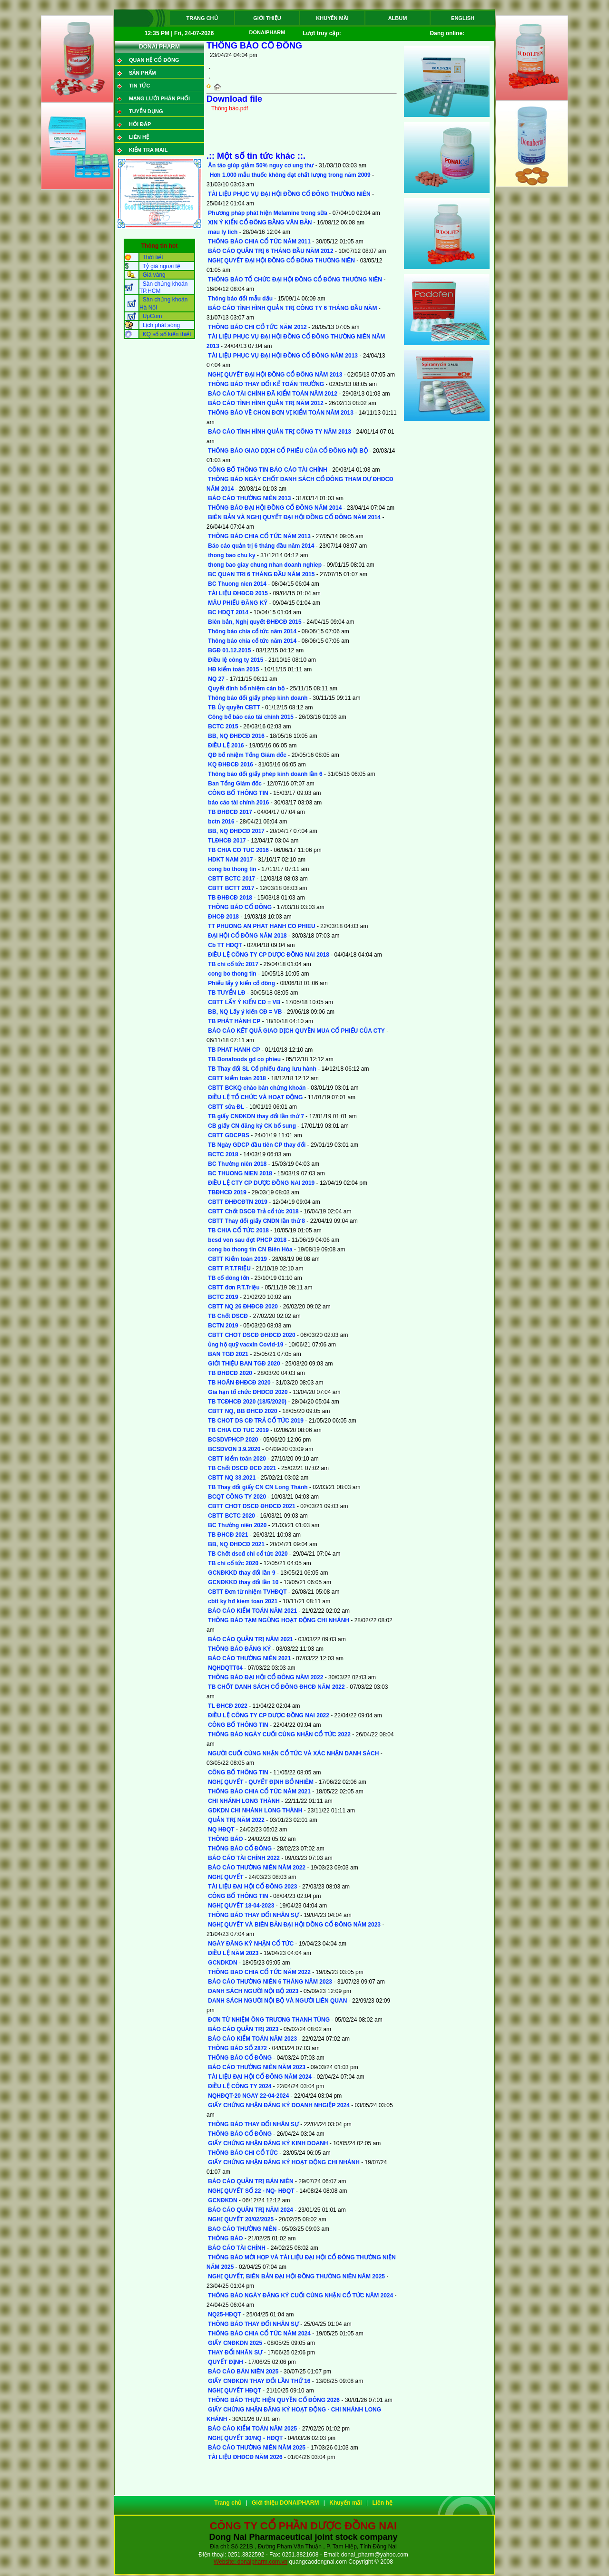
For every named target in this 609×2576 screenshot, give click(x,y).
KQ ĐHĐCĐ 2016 (230, 764)
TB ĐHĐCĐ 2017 (230, 812)
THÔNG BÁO (225, 1839)
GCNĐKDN (222, 2200)
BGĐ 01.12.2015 (229, 650)
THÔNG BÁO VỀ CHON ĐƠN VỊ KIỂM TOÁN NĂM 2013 (280, 412)
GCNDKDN (222, 1962)
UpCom (152, 316)
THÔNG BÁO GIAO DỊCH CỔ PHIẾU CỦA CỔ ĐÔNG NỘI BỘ (288, 450)
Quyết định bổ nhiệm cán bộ (246, 688)
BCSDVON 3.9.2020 (234, 1449)
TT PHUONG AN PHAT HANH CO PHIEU (261, 926)
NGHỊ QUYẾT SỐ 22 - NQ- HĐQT (251, 2191)
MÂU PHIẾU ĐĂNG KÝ (237, 603)
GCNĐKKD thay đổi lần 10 (243, 1582)
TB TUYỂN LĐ (226, 992)
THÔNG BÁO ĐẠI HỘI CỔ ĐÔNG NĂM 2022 (265, 1677)
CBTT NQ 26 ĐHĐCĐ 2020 (243, 1306)
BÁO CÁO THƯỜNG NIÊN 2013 (249, 498)
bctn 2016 (221, 821)
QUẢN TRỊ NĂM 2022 (236, 1820)
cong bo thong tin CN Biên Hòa (250, 1249)
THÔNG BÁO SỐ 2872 (237, 2048)
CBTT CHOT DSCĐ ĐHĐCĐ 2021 (251, 1506)
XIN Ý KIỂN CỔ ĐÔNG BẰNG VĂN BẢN (260, 222)
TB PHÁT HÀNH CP (234, 1021)
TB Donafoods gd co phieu (244, 1059)
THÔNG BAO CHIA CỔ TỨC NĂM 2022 (259, 1972)
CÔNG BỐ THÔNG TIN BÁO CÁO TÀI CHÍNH (267, 469)
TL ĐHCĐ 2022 (227, 1706)
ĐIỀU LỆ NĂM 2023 (233, 1953)
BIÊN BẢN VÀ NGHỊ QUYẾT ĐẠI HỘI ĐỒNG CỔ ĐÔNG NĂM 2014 (294, 517)
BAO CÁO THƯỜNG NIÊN (242, 2229)
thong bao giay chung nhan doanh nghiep (265, 565)
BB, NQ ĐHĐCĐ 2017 (236, 831)
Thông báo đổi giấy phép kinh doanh (257, 698)
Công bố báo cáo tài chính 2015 (251, 717)
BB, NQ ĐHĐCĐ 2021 (236, 1544)
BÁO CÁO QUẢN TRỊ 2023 (243, 2029)
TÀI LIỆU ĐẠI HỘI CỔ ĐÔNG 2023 (252, 1886)
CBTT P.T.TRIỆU (229, 1268)
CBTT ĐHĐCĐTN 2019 (237, 1202)
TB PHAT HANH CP (234, 1049)
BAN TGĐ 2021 (228, 1354)
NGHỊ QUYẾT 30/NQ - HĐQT (245, 2438)
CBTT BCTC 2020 (231, 1515)
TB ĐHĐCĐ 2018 (230, 897)
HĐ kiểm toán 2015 (233, 669)
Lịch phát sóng (161, 325)
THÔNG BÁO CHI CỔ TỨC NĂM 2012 (257, 327)
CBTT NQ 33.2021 (231, 1477)
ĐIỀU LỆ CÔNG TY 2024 (240, 2086)
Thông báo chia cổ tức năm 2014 (252, 631)
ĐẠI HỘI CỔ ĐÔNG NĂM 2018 (247, 935)
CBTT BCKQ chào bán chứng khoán (256, 1088)
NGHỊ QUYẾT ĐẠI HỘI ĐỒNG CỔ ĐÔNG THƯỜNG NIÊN (281, 260)
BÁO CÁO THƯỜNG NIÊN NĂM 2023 (256, 2067)
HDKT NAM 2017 (230, 859)
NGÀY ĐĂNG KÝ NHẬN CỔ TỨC (251, 1943)
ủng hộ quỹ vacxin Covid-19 (245, 1344)
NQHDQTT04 (225, 1668)
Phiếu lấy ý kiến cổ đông (241, 983)
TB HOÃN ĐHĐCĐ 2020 (239, 1382)
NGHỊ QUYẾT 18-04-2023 (241, 1905)
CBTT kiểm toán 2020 (237, 1458)
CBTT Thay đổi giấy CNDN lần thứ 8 (256, 1221)
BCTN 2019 (223, 1325)
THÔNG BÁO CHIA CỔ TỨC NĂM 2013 (259, 536)
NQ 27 (216, 679)
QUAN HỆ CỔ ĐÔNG (154, 60)
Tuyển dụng (146, 111)
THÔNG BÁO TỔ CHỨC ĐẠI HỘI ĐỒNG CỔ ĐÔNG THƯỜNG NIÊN (295, 279)
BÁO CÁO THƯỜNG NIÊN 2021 (249, 1658)
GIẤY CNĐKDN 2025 (235, 2343)
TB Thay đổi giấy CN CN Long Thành (257, 1487)
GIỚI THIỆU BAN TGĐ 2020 (244, 1363)
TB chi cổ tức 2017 (233, 964)
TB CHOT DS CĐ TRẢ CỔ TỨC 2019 (256, 1420)
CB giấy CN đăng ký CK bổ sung (252, 1126)
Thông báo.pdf (229, 108)
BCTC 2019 (223, 1297)
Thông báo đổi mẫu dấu (240, 298)
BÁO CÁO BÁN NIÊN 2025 (243, 2371)
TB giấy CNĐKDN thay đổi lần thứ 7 (256, 1116)
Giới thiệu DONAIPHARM (267, 20)
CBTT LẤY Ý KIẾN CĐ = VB (244, 1002)
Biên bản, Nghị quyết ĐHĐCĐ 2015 (255, 622)
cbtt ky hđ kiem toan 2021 (242, 1601)
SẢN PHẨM (142, 73)
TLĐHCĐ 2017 (227, 840)
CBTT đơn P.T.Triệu (233, 1287)
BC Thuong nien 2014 (237, 584)
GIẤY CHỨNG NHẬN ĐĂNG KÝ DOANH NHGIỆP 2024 (279, 2105)
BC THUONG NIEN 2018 (240, 1173)
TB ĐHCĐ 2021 (228, 1534)
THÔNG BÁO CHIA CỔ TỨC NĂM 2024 (259, 2333)
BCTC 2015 (223, 726)
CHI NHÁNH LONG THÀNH (244, 1801)
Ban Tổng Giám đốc (235, 783)
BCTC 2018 (223, 1154)
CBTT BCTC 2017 (231, 878)
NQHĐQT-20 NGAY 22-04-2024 (248, 2095)
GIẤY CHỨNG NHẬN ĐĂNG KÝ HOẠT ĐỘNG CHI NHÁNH (283, 2162)
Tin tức (139, 85)
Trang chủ (201, 18)
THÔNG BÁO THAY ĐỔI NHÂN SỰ (253, 1915)
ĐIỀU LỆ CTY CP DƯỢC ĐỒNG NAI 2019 (261, 1183)
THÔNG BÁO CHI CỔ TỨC (243, 2153)
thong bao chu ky (231, 555)
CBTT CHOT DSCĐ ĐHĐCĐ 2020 (251, 1335)
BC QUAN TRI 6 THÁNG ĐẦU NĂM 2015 (261, 574)
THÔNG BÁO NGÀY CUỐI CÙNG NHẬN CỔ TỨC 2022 (279, 1734)
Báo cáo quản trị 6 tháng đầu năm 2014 (261, 545)
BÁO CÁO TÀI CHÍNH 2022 (244, 1858)
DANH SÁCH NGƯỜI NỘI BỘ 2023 (253, 1991)
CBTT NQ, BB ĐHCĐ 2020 (242, 1411)
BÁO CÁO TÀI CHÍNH (236, 2248)
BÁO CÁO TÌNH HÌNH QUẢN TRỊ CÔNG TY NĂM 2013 (279, 431)
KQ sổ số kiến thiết (167, 334)
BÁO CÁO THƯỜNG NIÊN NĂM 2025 (256, 2447)
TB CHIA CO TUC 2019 (238, 1430)
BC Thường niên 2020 (237, 1525)
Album (397, 18)
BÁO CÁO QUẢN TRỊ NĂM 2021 (250, 1639)
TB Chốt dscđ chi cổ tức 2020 (247, 1553)
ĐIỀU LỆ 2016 (226, 745)
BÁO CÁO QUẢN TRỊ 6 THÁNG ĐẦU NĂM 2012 (270, 251)
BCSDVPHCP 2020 (233, 1439)
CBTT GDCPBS (228, 1135)
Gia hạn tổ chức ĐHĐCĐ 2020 (247, 1392)
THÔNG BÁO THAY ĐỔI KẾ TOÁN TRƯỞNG (266, 384)
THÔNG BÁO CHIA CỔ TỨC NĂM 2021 (259, 1791)
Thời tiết (152, 257)
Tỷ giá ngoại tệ (161, 266)
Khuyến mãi (332, 18)
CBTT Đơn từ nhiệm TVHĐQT (247, 1591)
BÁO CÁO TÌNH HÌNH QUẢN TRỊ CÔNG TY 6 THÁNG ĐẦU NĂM (292, 308)
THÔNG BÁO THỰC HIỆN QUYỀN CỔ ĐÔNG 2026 (274, 2400)
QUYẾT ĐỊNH (225, 2362)
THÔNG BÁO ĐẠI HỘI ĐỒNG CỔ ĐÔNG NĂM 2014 (275, 507)
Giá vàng (154, 274)
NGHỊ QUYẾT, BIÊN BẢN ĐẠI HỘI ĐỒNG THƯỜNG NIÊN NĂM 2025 (296, 2276)
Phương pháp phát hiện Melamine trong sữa (267, 213)
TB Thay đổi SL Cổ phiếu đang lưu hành (262, 1068)
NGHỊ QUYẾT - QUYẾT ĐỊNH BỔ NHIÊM (261, 1782)
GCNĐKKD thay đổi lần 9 (241, 1572)
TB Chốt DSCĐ (228, 1316)
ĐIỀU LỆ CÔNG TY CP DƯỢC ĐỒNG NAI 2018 (268, 954)
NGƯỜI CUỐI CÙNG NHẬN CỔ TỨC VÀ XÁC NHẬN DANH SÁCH (293, 1753)
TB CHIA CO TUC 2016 (238, 850)
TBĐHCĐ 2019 (227, 1192)
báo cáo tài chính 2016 (238, 802)
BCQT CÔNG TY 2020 (237, 1496)
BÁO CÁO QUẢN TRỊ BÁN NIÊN (250, 2181)
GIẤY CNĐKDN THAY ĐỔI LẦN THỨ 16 (259, 2381)
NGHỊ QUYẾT (225, 1877)
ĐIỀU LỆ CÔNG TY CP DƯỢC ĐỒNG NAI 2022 (268, 1715)
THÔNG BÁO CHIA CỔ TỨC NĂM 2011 (259, 241)
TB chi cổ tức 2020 (233, 1563)
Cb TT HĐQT (225, 945)
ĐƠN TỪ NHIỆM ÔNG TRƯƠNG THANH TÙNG (269, 2019)
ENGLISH (462, 18)
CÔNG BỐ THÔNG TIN (238, 793)
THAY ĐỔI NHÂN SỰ (235, 2352)
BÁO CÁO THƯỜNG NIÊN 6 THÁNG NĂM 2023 (270, 1981)
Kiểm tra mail (148, 150)
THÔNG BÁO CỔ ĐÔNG (240, 907)
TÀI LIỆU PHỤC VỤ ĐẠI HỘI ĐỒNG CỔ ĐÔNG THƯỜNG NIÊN (289, 194)
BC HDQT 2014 (228, 612)
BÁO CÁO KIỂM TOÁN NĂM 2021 (252, 1611)
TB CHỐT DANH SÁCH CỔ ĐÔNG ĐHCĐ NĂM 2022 (276, 1687)
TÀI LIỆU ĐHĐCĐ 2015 (238, 593)
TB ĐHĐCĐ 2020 (230, 1373)
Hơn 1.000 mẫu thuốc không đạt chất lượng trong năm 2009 (289, 175)
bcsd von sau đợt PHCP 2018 (247, 1240)
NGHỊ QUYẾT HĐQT (234, 2390)
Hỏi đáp (140, 124)
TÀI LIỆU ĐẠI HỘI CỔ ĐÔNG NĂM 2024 (260, 2076)
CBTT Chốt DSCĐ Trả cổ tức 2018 (253, 1211)
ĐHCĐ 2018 (223, 916)
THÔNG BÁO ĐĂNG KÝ (239, 1649)
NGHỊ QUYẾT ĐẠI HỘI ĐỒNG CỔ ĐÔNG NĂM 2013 (275, 374)
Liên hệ (139, 137)
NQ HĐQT (221, 1829)
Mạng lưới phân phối (159, 98)
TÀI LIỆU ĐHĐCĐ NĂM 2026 (245, 2457)
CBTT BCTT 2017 (231, 888)
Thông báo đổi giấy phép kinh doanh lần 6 (265, 774)
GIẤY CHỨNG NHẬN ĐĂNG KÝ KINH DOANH (268, 2143)
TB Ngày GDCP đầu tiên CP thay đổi (256, 1145)
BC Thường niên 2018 (237, 1164)
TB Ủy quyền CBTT (234, 707)
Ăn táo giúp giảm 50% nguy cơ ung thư (261, 165)
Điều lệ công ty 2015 (235, 660)
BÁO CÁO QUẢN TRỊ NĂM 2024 (250, 2210)
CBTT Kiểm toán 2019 (237, 1259)
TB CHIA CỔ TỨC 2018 (238, 1230)
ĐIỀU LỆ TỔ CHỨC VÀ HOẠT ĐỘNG (255, 1097)
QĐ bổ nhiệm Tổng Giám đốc (247, 755)
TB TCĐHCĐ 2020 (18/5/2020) (247, 1401)
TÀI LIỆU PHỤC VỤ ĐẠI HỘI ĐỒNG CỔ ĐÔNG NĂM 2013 (283, 355)
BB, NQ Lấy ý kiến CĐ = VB (245, 1011)
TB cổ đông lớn (228, 1278)
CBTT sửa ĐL (226, 1107)
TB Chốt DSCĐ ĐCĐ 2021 (242, 1468)
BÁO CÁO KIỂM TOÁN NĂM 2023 (252, 2038)
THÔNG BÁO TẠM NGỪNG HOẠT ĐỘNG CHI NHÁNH (278, 1620)
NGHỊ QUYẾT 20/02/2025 (241, 2219)
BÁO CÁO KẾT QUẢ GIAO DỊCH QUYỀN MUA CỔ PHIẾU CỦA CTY (296, 1030)
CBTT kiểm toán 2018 (237, 1078)
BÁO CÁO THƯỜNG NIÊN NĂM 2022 (256, 1867)
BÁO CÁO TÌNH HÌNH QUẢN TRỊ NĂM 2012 (266, 403)
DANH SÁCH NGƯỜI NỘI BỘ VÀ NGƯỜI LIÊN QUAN (277, 2000)
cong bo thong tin (232, 869)
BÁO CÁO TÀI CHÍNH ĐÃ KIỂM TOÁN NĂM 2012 (272, 393)
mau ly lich (222, 232)
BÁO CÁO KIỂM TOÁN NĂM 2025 (252, 2428)
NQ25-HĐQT (224, 2314)
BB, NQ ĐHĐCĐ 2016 (236, 736)
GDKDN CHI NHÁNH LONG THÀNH (255, 1810)
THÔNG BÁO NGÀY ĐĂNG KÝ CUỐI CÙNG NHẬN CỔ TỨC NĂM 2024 (300, 2295)
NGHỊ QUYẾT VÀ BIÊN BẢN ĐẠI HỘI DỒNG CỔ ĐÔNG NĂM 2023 (294, 1924)
